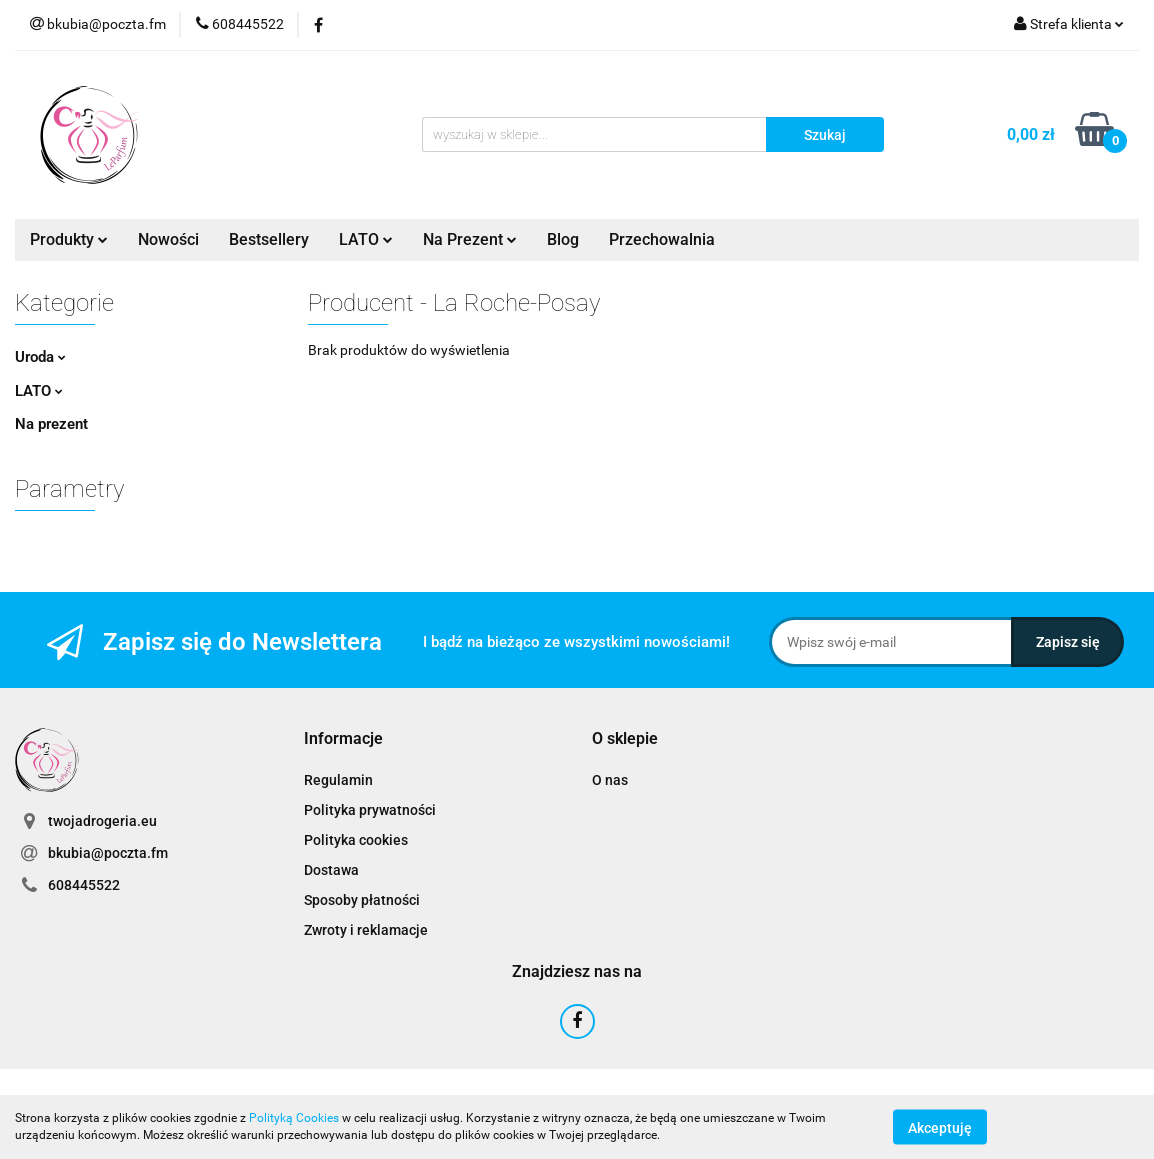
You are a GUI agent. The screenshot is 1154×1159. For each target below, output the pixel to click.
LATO (366, 239)
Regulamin (338, 780)
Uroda (40, 357)
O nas (610, 780)
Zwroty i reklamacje (366, 930)
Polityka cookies (356, 840)
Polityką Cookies (294, 1118)
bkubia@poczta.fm (108, 853)
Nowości (168, 239)
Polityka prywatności (370, 810)
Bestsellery (269, 239)
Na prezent (51, 424)
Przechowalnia (662, 239)
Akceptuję (940, 1127)
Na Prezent (470, 239)
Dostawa (331, 870)
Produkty (69, 239)
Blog (563, 239)
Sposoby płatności (362, 900)
